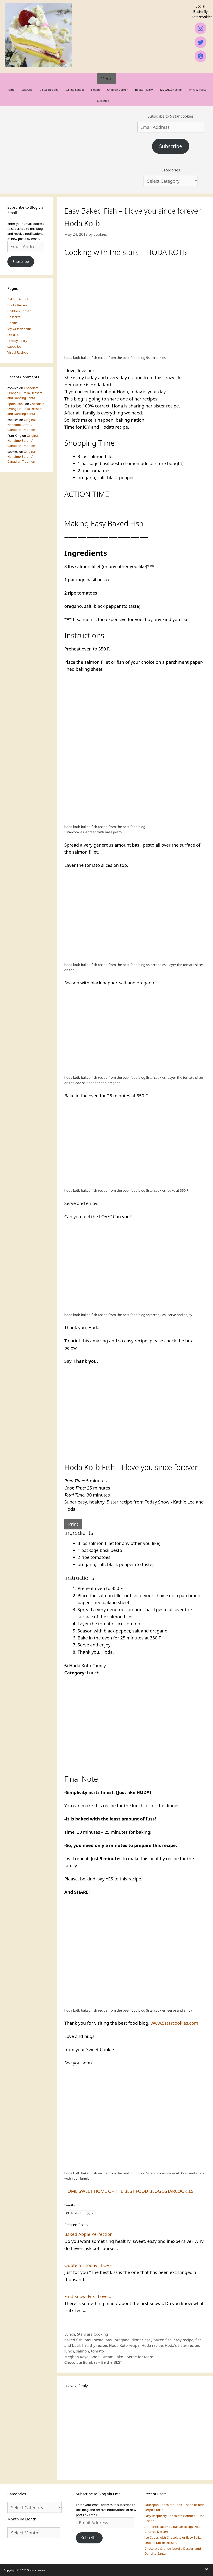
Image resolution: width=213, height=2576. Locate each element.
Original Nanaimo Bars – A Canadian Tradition (21, 425)
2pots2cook (15, 404)
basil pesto (94, 2339)
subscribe (103, 100)
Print (73, 1524)
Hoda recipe (152, 2345)
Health (95, 89)
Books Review (144, 89)
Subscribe (170, 146)
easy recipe (183, 2339)
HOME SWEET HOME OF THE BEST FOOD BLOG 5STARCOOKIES (129, 2191)
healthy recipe (94, 2345)
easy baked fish (158, 2339)
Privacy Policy (198, 89)
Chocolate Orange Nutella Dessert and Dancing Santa (24, 393)
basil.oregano (118, 2339)
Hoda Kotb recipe (124, 2345)
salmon (82, 2351)
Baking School (75, 89)
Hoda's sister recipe (182, 2345)
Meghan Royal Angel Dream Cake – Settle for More (108, 2356)
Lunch (69, 2334)
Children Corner (117, 89)
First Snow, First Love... (87, 2296)
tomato (97, 2351)
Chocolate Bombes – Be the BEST (93, 2362)
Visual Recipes (49, 89)
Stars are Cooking (92, 2334)
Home (11, 89)
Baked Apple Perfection (88, 2234)
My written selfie (170, 89)
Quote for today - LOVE (88, 2265)
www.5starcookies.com (174, 2023)
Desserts (13, 317)
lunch (69, 2351)
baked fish (73, 2339)
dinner (137, 2339)
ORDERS (27, 89)
